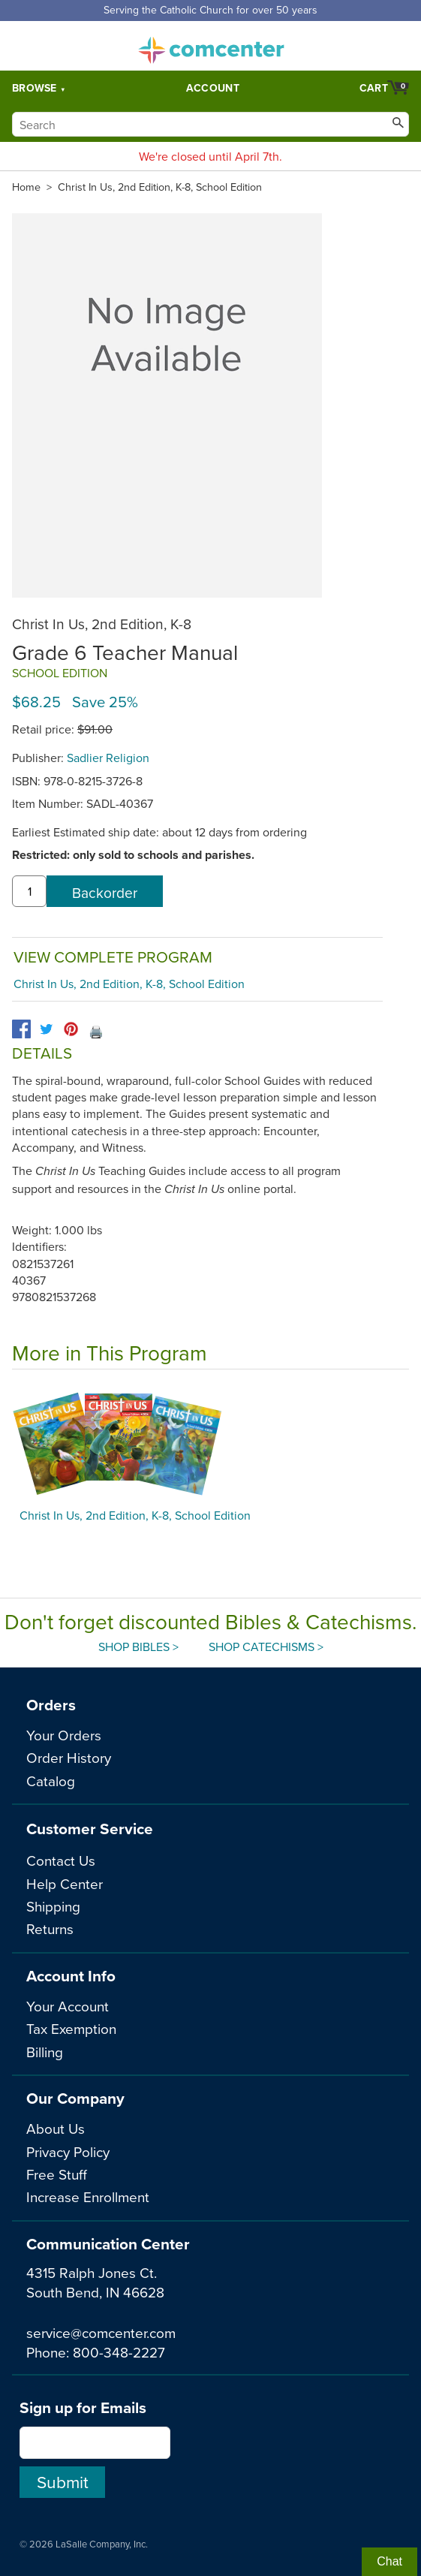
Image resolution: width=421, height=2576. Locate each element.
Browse (34, 87)
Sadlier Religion (108, 757)
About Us (55, 2128)
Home (26, 186)
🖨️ (96, 1031)
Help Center (64, 1883)
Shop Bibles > (138, 1646)
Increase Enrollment (87, 2196)
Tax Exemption (71, 2028)
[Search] (210, 124)
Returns (50, 1928)
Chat (389, 2561)
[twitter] (46, 1029)
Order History (68, 1757)
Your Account (67, 2006)
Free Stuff (56, 2174)
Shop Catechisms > (266, 1646)
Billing (44, 2051)
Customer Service (89, 1828)
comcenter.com (211, 46)
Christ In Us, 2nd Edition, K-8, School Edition (160, 186)
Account (212, 87)
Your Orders (63, 1735)
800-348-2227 (119, 2352)
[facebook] (21, 1029)
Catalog (50, 1780)
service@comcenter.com (101, 2332)
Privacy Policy (68, 2151)
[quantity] (29, 891)
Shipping (53, 1906)
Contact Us (60, 1860)
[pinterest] (71, 1029)
